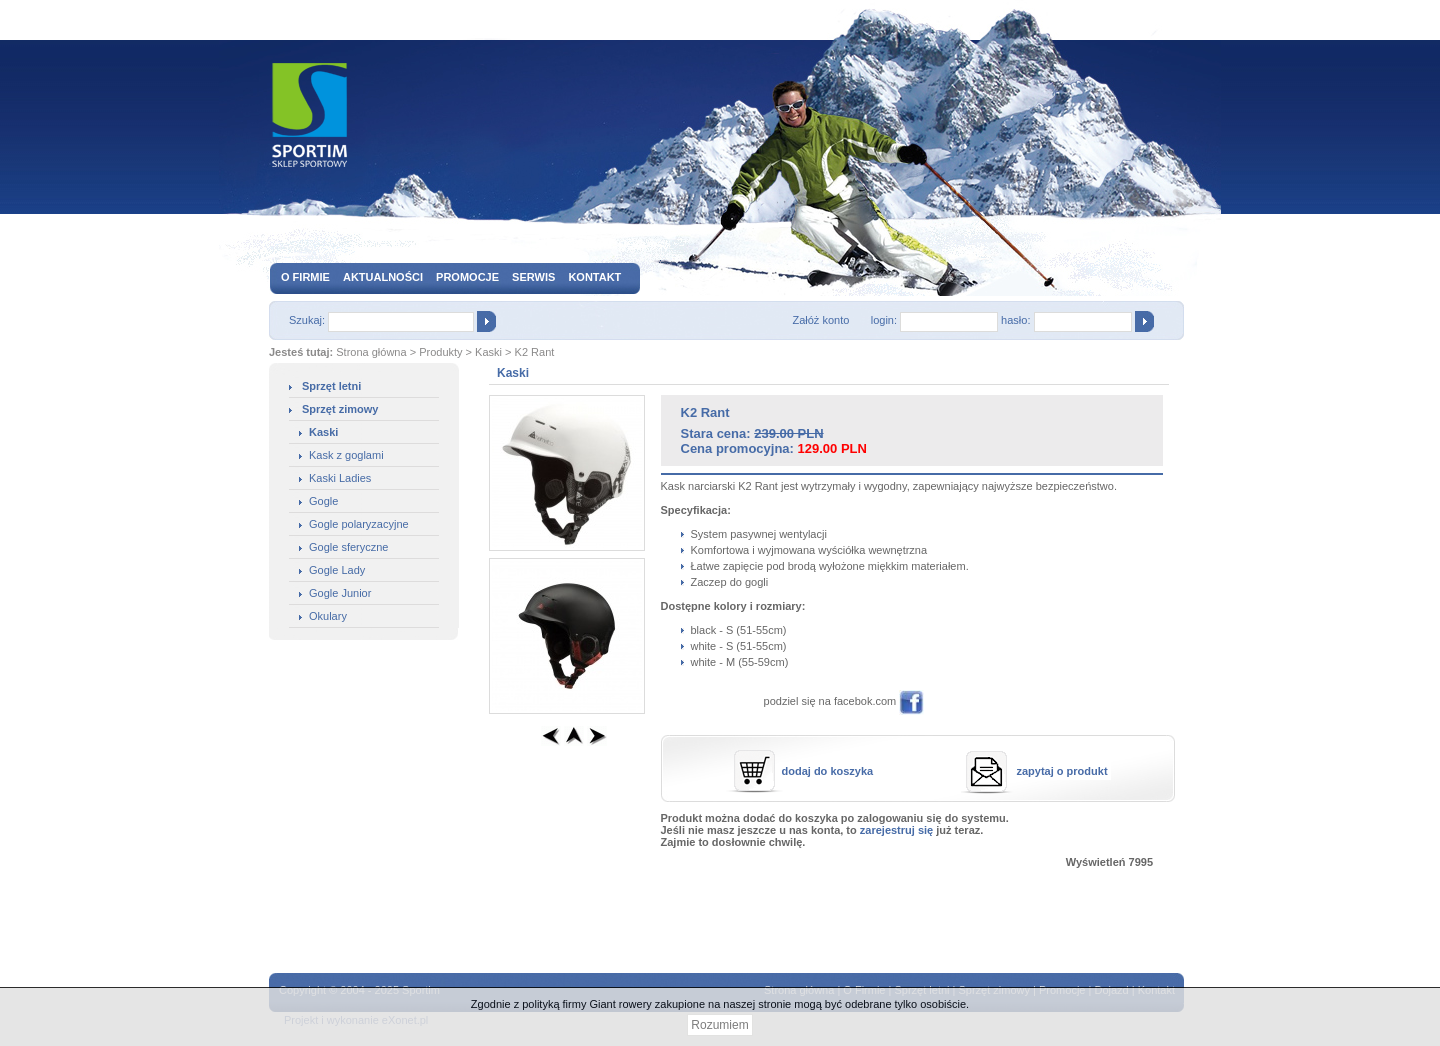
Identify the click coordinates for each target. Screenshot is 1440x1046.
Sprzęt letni (331, 386)
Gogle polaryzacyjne (359, 524)
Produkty (440, 352)
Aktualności (383, 277)
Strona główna (371, 352)
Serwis (533, 277)
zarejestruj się (896, 830)
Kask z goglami (346, 455)
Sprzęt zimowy (340, 409)
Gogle (323, 501)
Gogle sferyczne (348, 547)
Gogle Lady (337, 570)
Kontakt (594, 277)
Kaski (488, 352)
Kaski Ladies (340, 478)
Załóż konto (820, 320)
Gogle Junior (340, 593)
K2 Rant (535, 352)
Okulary (328, 616)
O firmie (305, 277)
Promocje (467, 277)
